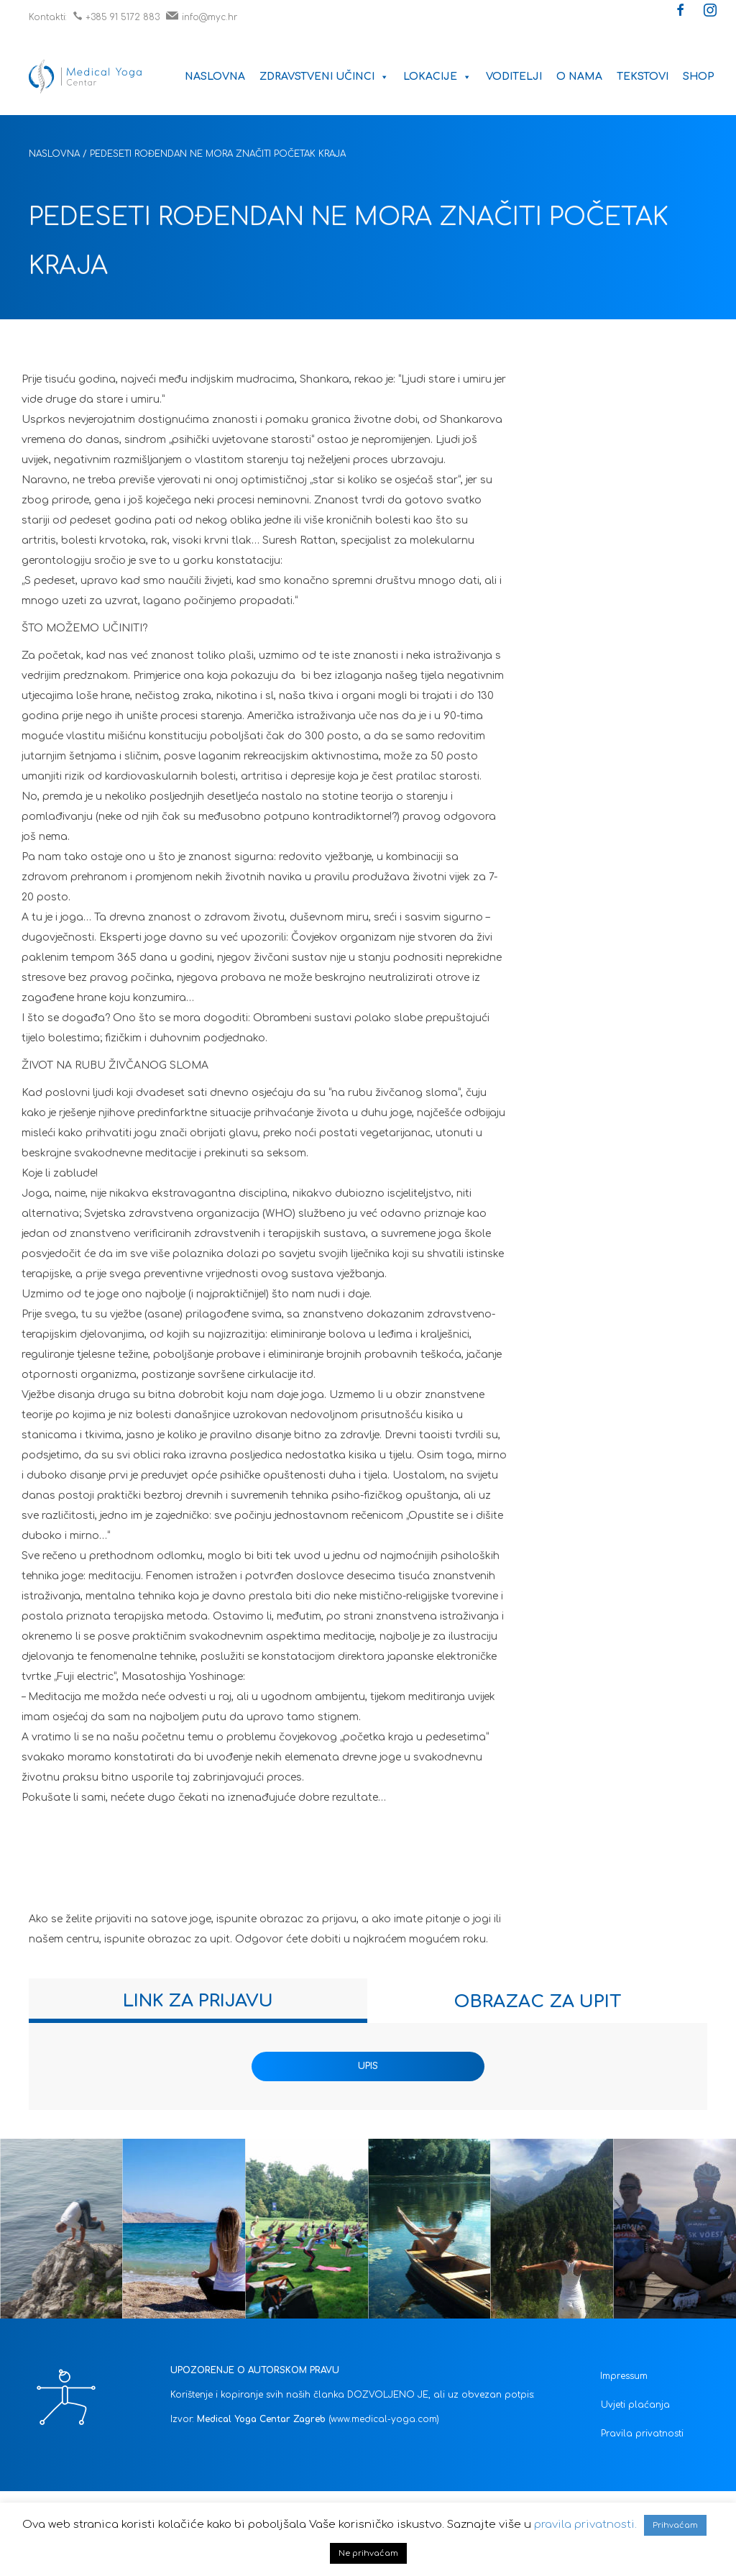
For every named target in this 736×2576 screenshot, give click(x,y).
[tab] (198, 2001)
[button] (680, 11)
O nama (579, 76)
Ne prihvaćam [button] (368, 2553)
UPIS (368, 2066)
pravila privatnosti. (585, 2524)
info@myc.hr (201, 17)
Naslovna (215, 76)
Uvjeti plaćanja (635, 2405)
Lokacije (437, 76)
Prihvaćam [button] (675, 2525)
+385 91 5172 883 (116, 17)
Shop (698, 76)
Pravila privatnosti (642, 2434)
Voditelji (514, 76)
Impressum (624, 2376)
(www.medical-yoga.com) (383, 2419)
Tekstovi (642, 76)
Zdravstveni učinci (324, 76)
